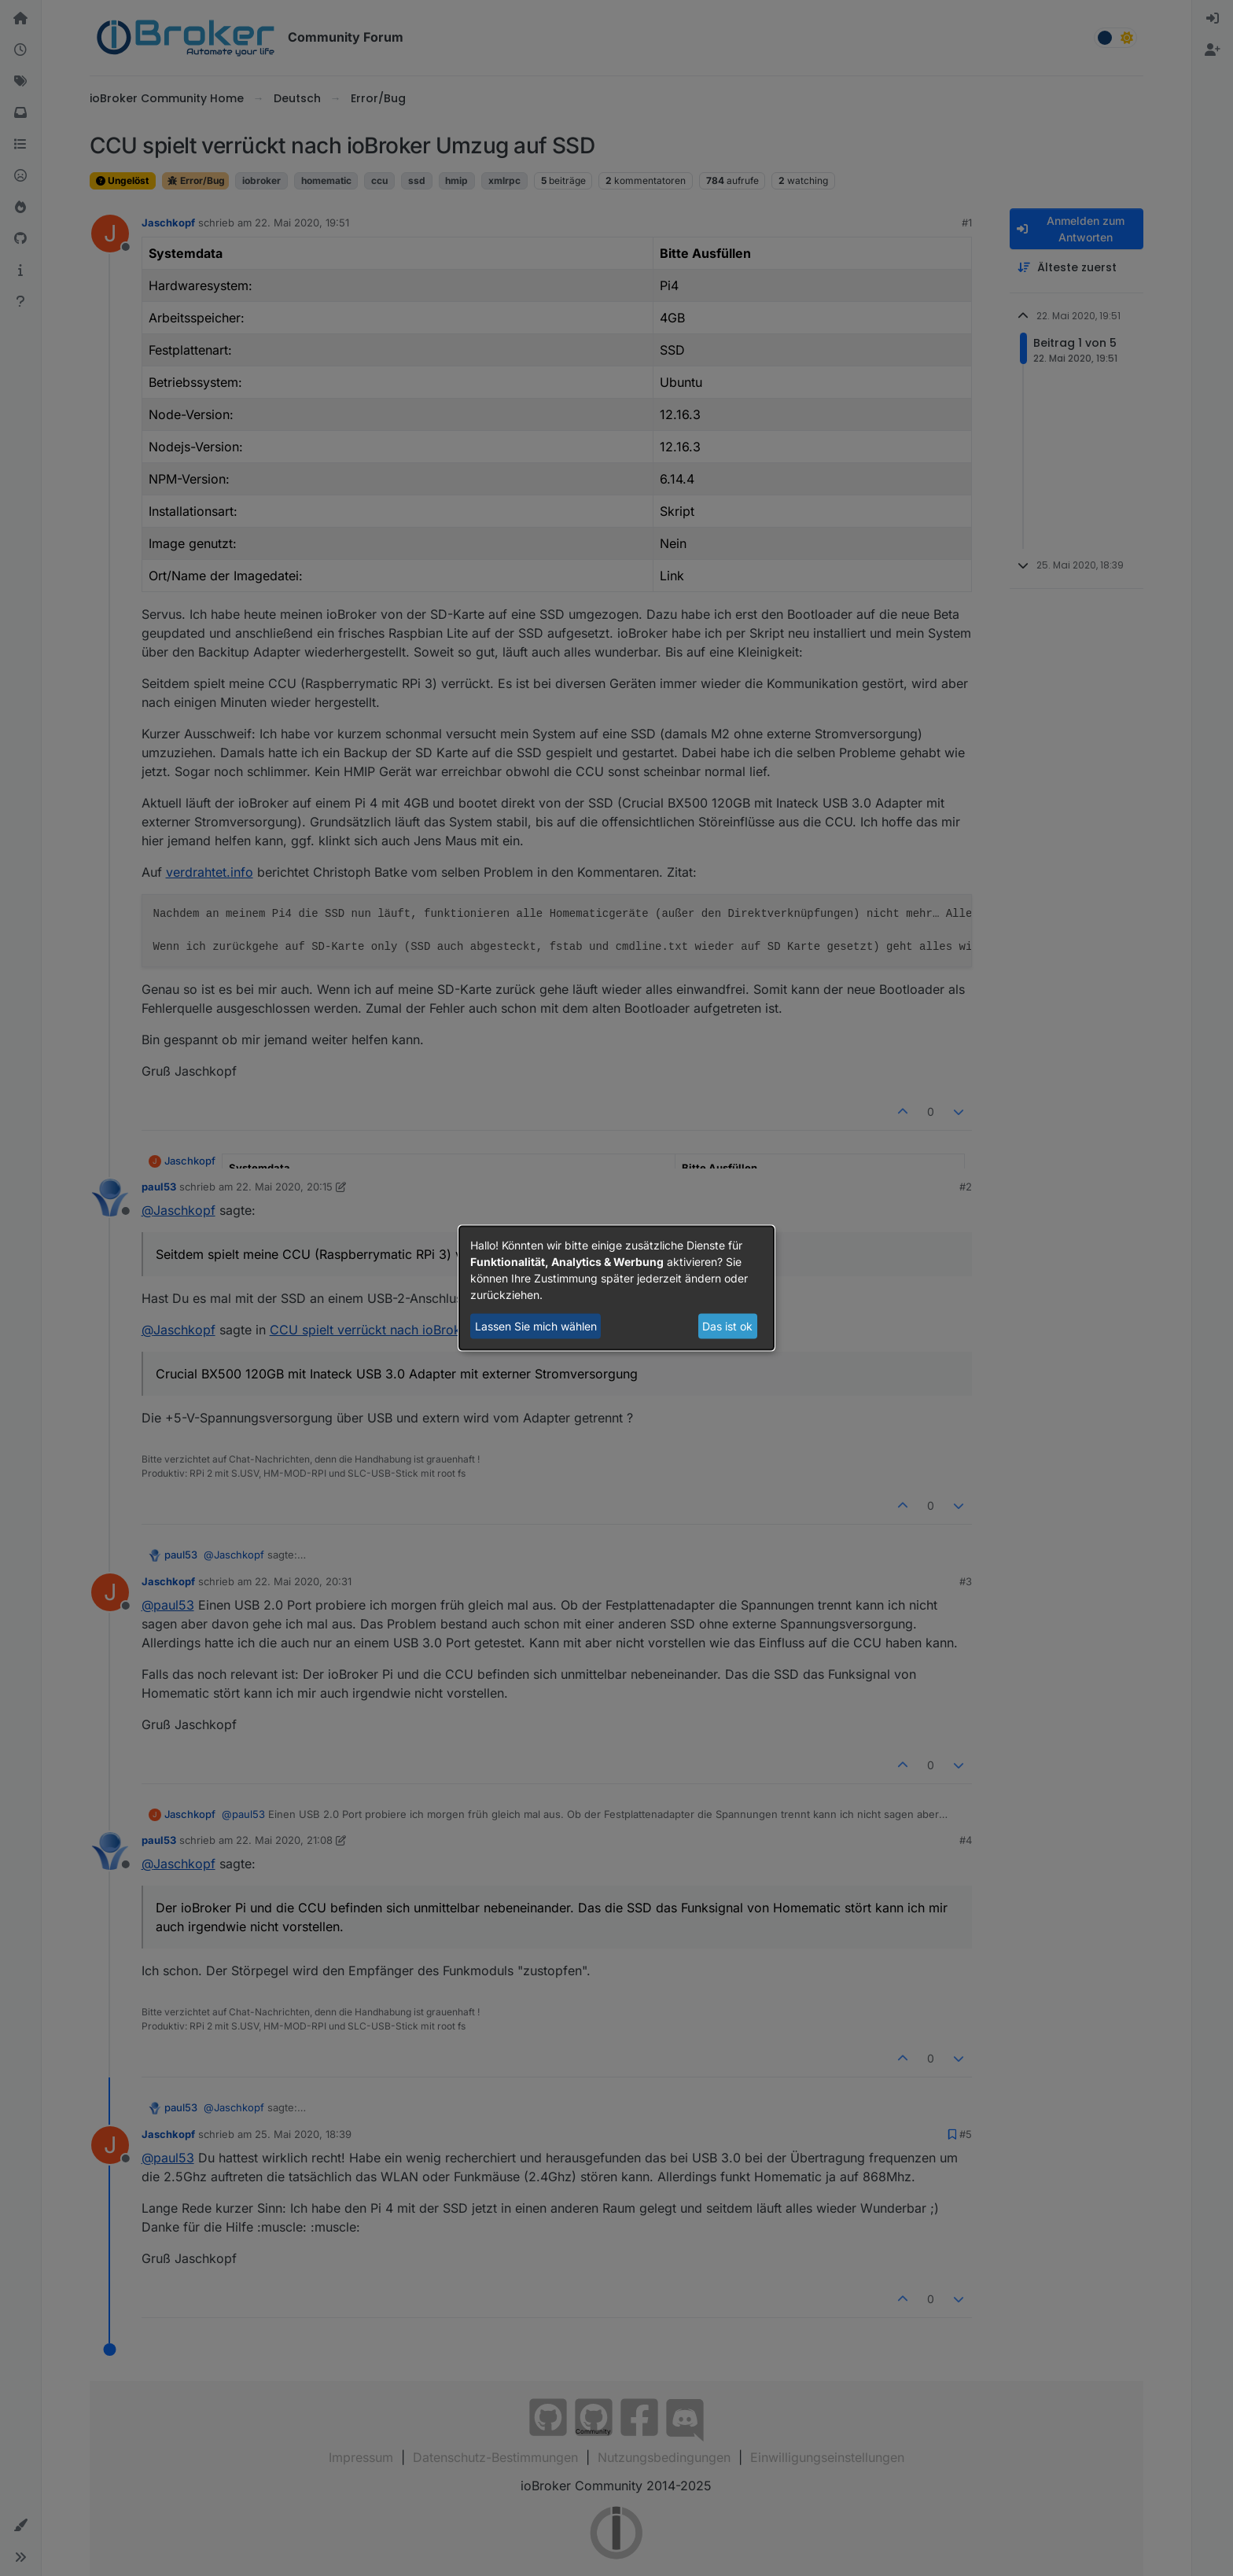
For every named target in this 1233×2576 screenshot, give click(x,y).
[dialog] (616, 1288)
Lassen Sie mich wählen (536, 1326)
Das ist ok (727, 1326)
